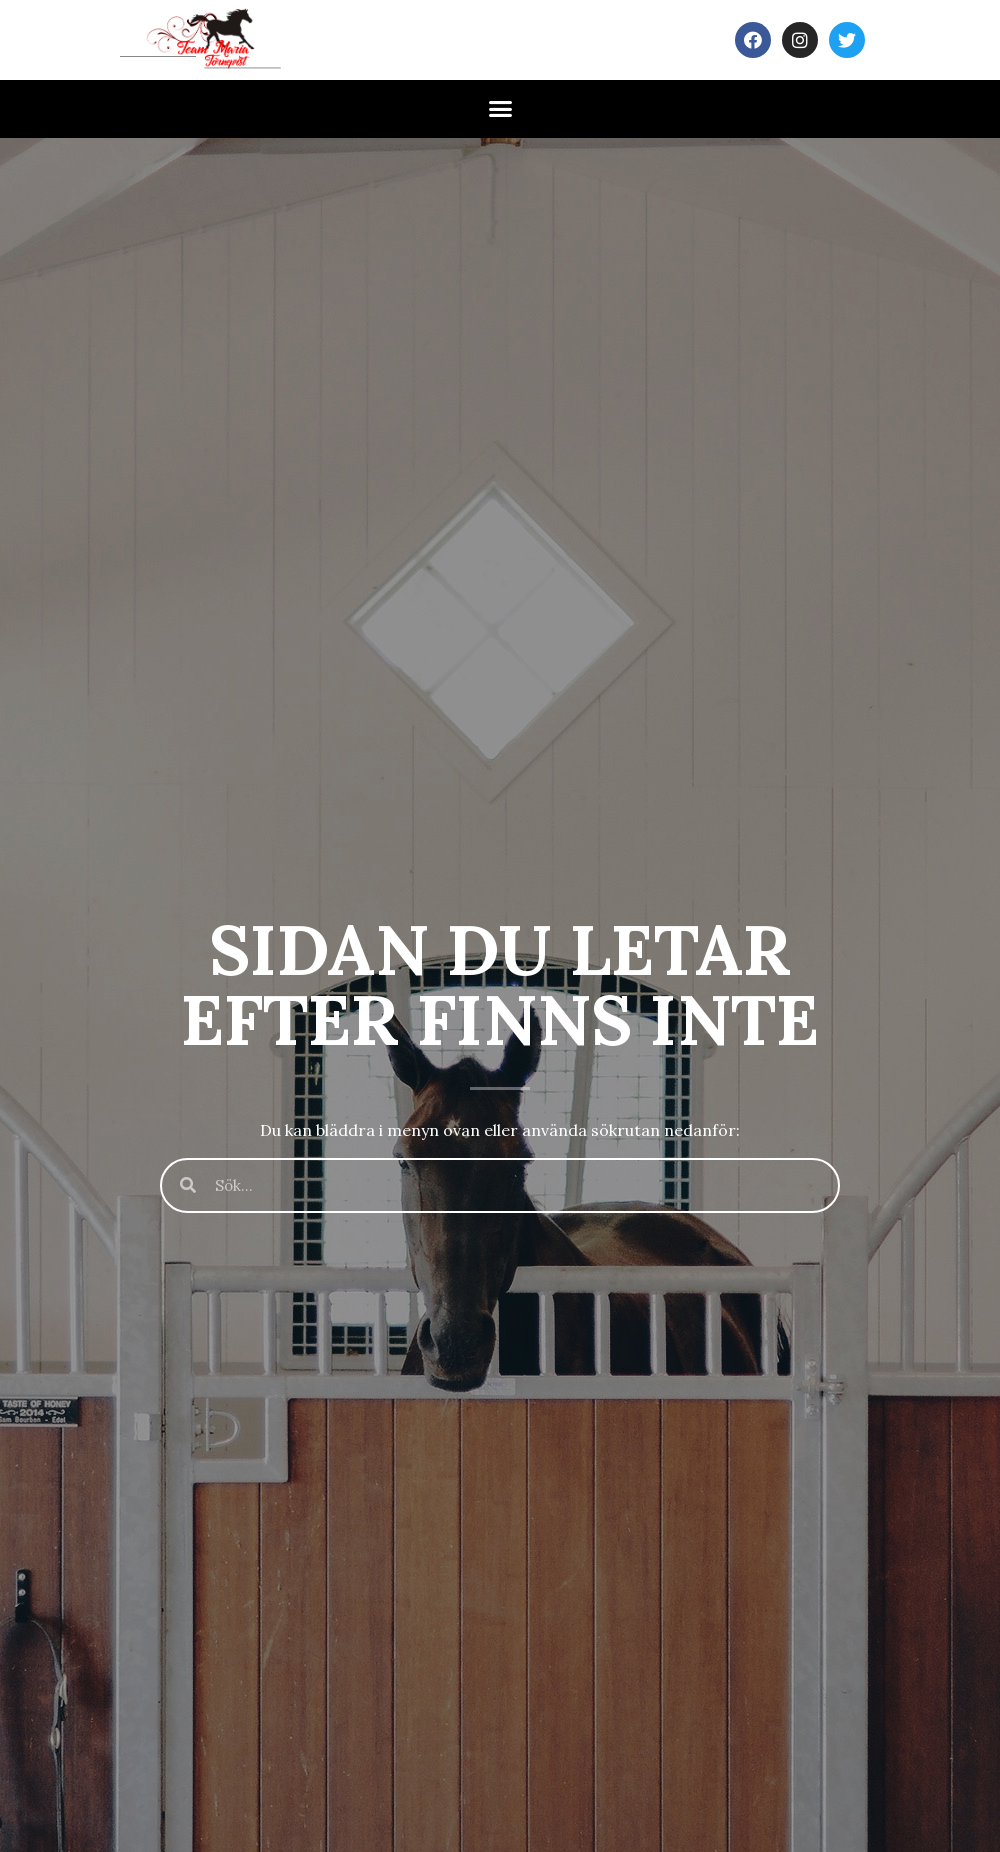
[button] (500, 109)
